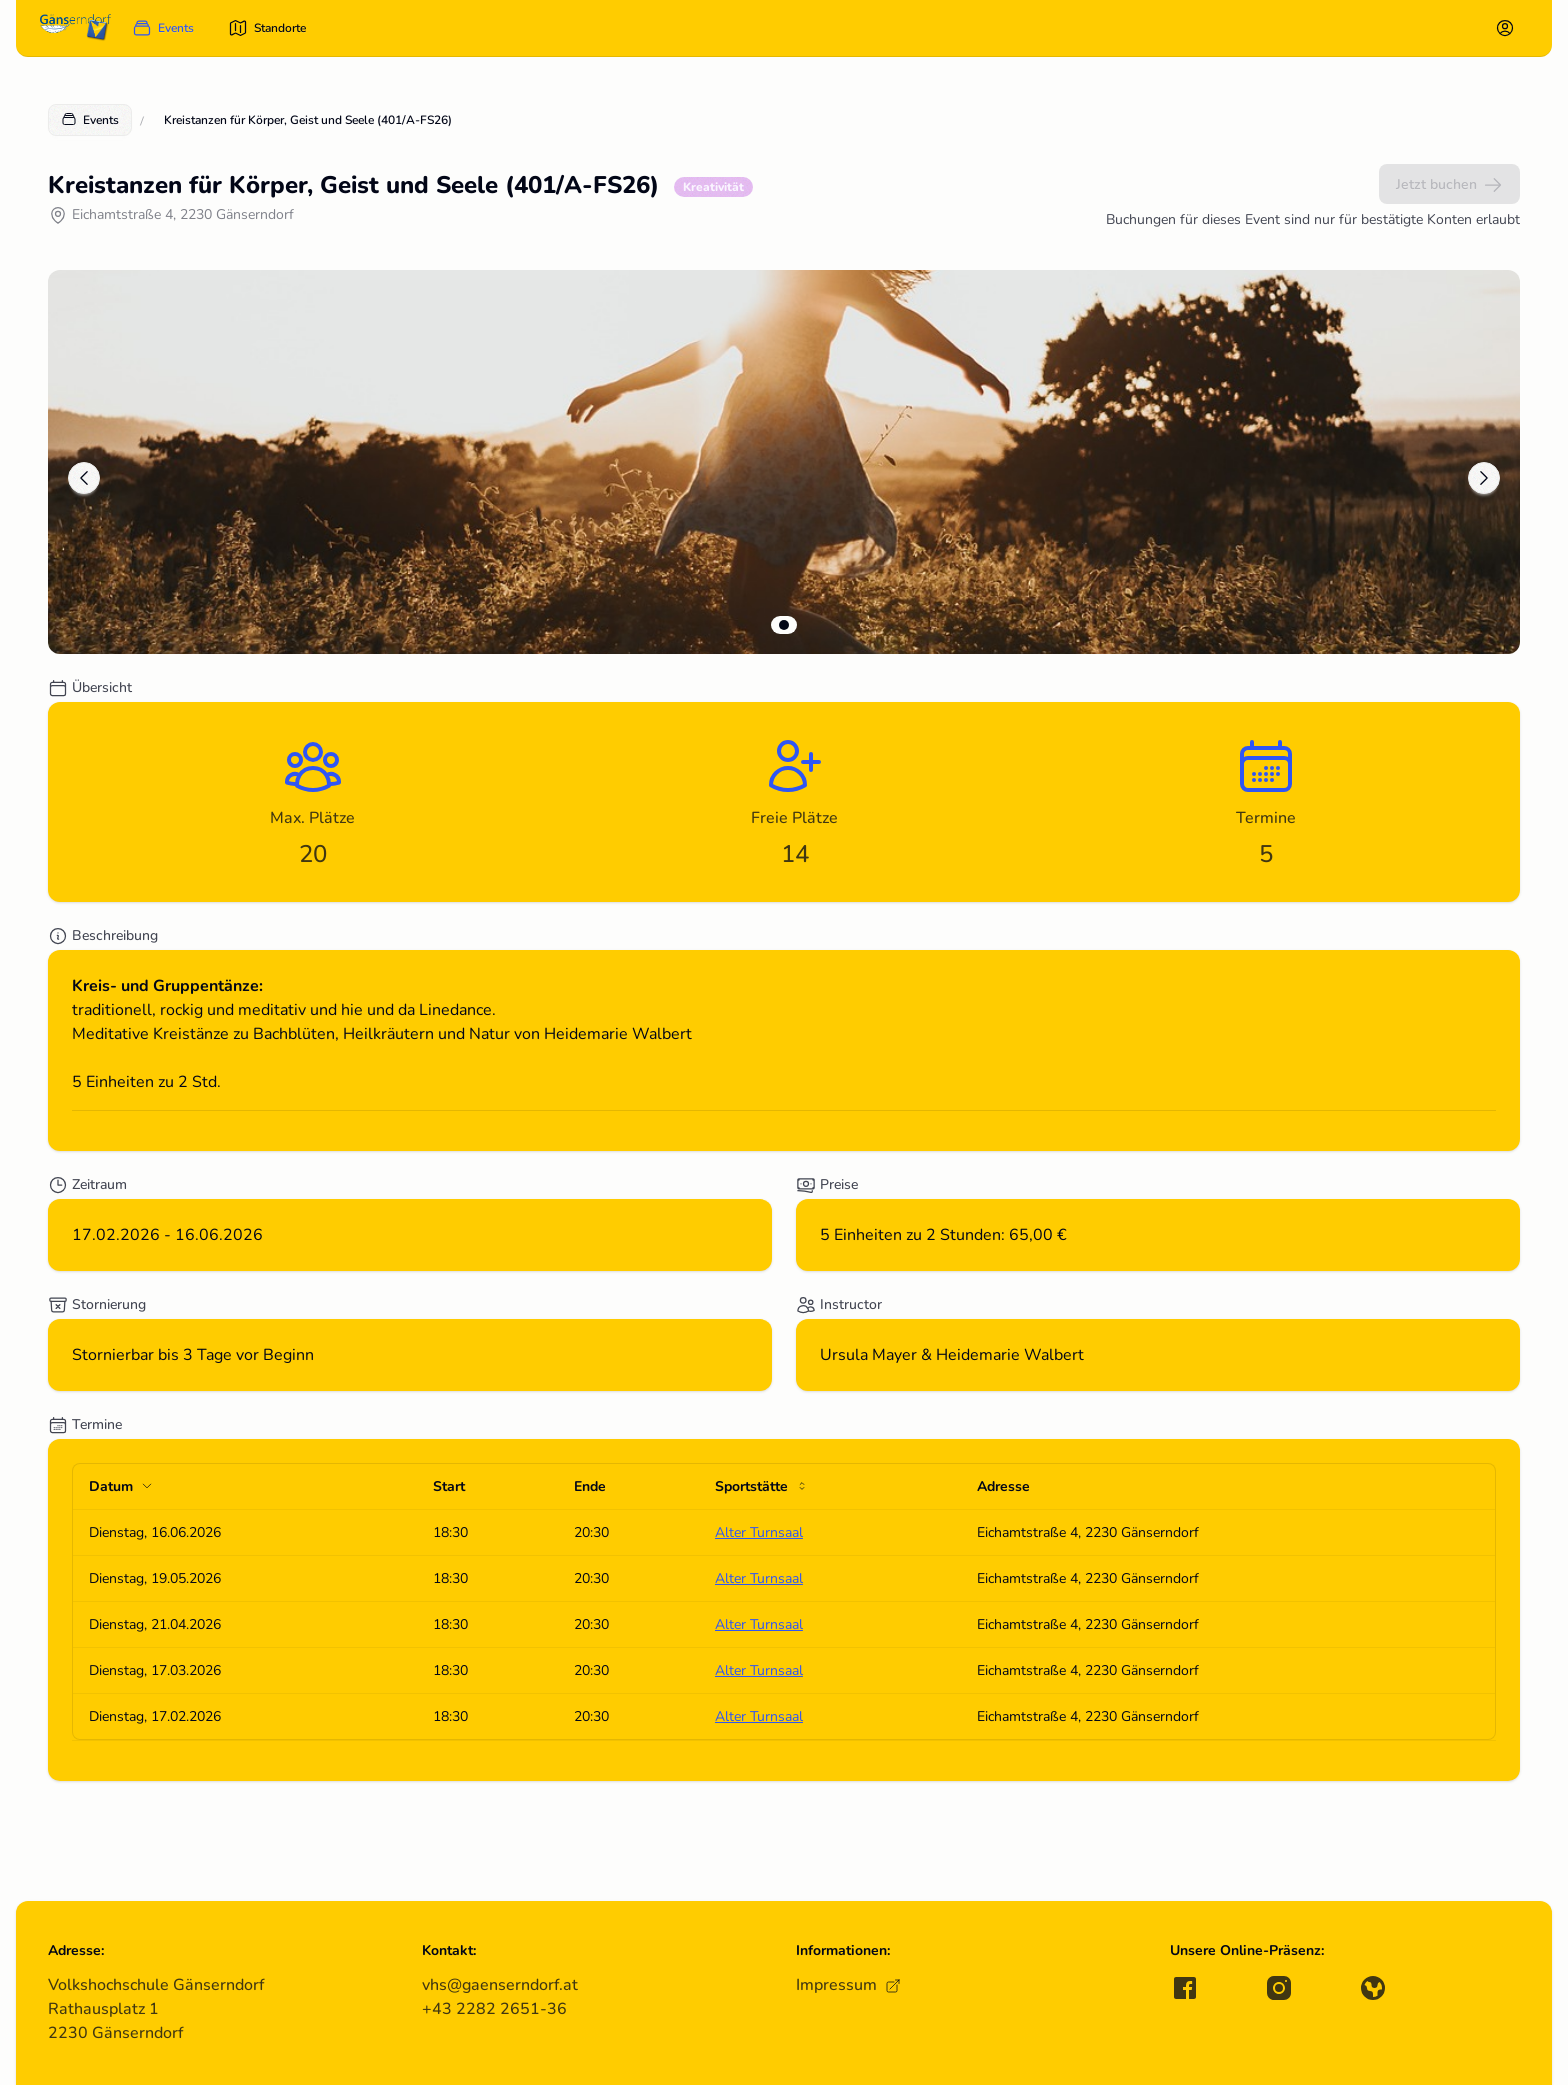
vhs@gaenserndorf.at (500, 1985)
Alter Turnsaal (759, 1532)
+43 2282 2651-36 (494, 2009)
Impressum (848, 1985)
